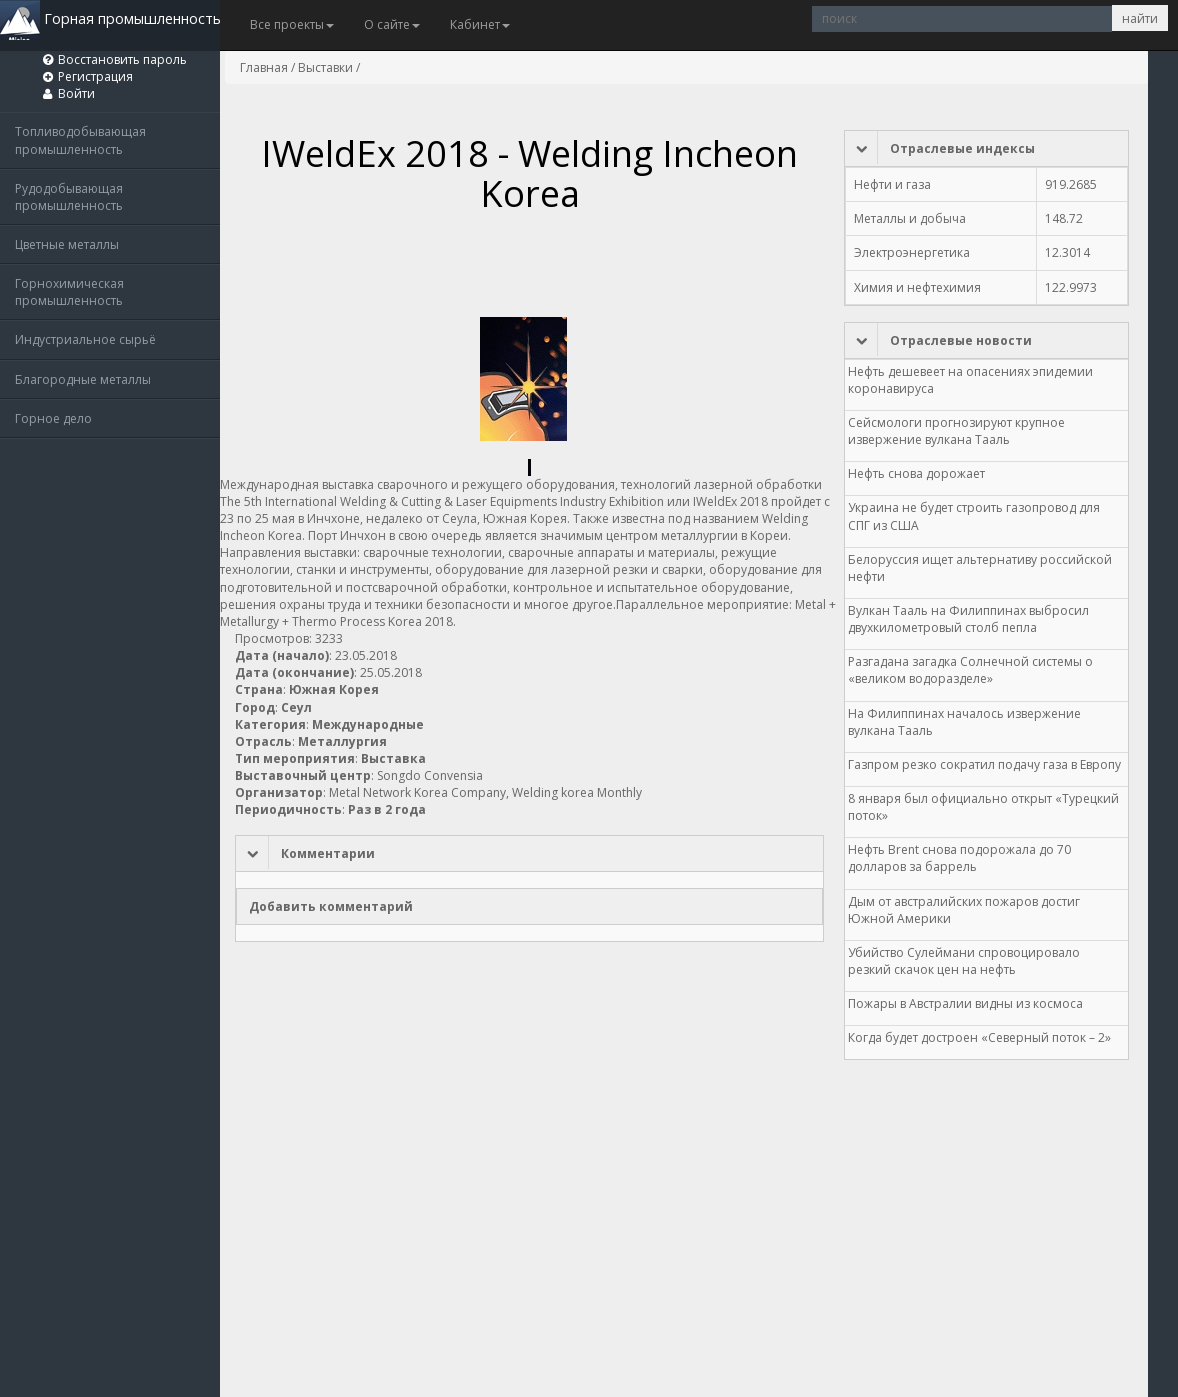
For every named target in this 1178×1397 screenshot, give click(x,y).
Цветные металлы (67, 244)
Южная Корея (334, 689)
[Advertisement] (599, 268)
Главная (264, 67)
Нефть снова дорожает (916, 473)
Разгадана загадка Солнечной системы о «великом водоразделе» (970, 670)
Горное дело (53, 418)
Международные (368, 724)
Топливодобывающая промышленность (80, 140)
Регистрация (95, 76)
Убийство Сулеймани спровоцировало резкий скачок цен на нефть (964, 961)
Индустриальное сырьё (85, 339)
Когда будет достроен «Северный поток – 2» (979, 1037)
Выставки (325, 67)
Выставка (393, 758)
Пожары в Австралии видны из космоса (965, 1003)
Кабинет (480, 24)
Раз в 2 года (387, 809)
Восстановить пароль (122, 59)
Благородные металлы (83, 379)
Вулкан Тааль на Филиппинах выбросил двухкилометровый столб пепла (968, 619)
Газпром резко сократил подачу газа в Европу (984, 764)
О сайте (392, 24)
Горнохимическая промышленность (69, 292)
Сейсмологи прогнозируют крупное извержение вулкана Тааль (956, 431)
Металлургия (342, 741)
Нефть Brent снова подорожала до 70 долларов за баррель (959, 858)
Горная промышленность (110, 18)
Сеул (296, 707)
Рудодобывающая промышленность (69, 197)
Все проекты (292, 24)
